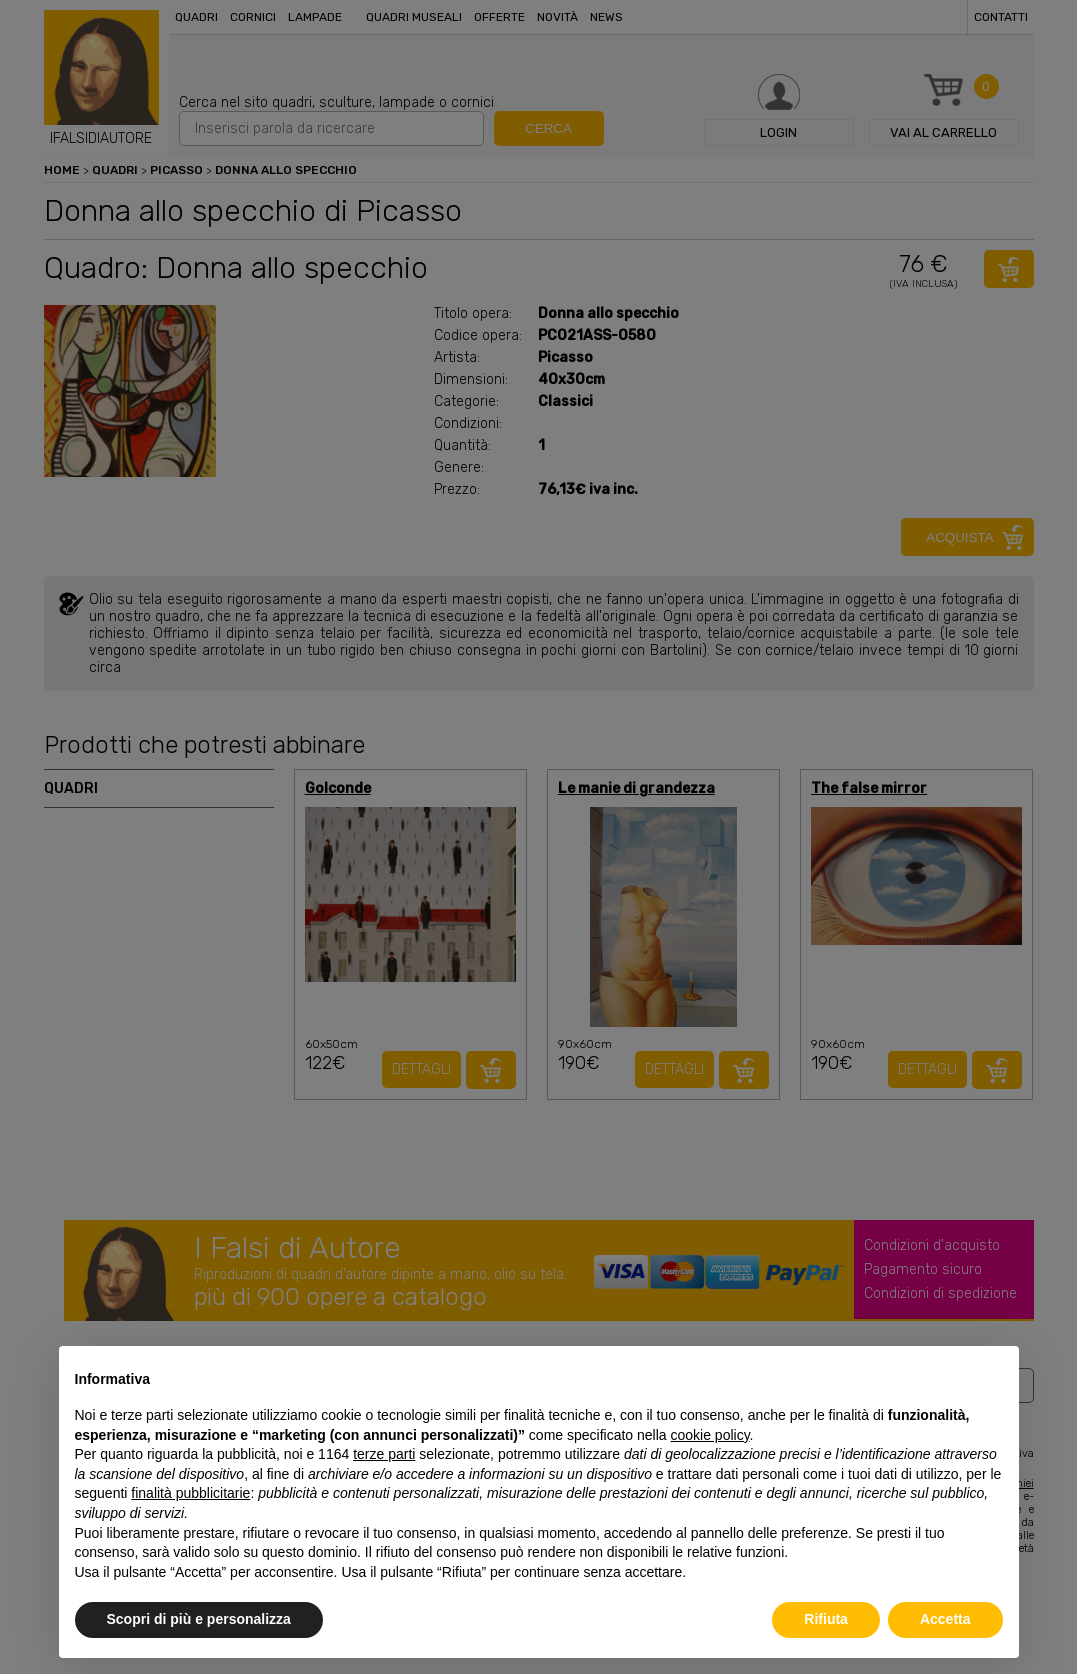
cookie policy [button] (709, 1435)
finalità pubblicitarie (190, 1493)
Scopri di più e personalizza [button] (199, 1619)
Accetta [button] (945, 1619)
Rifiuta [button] (826, 1619)
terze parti (384, 1454)
